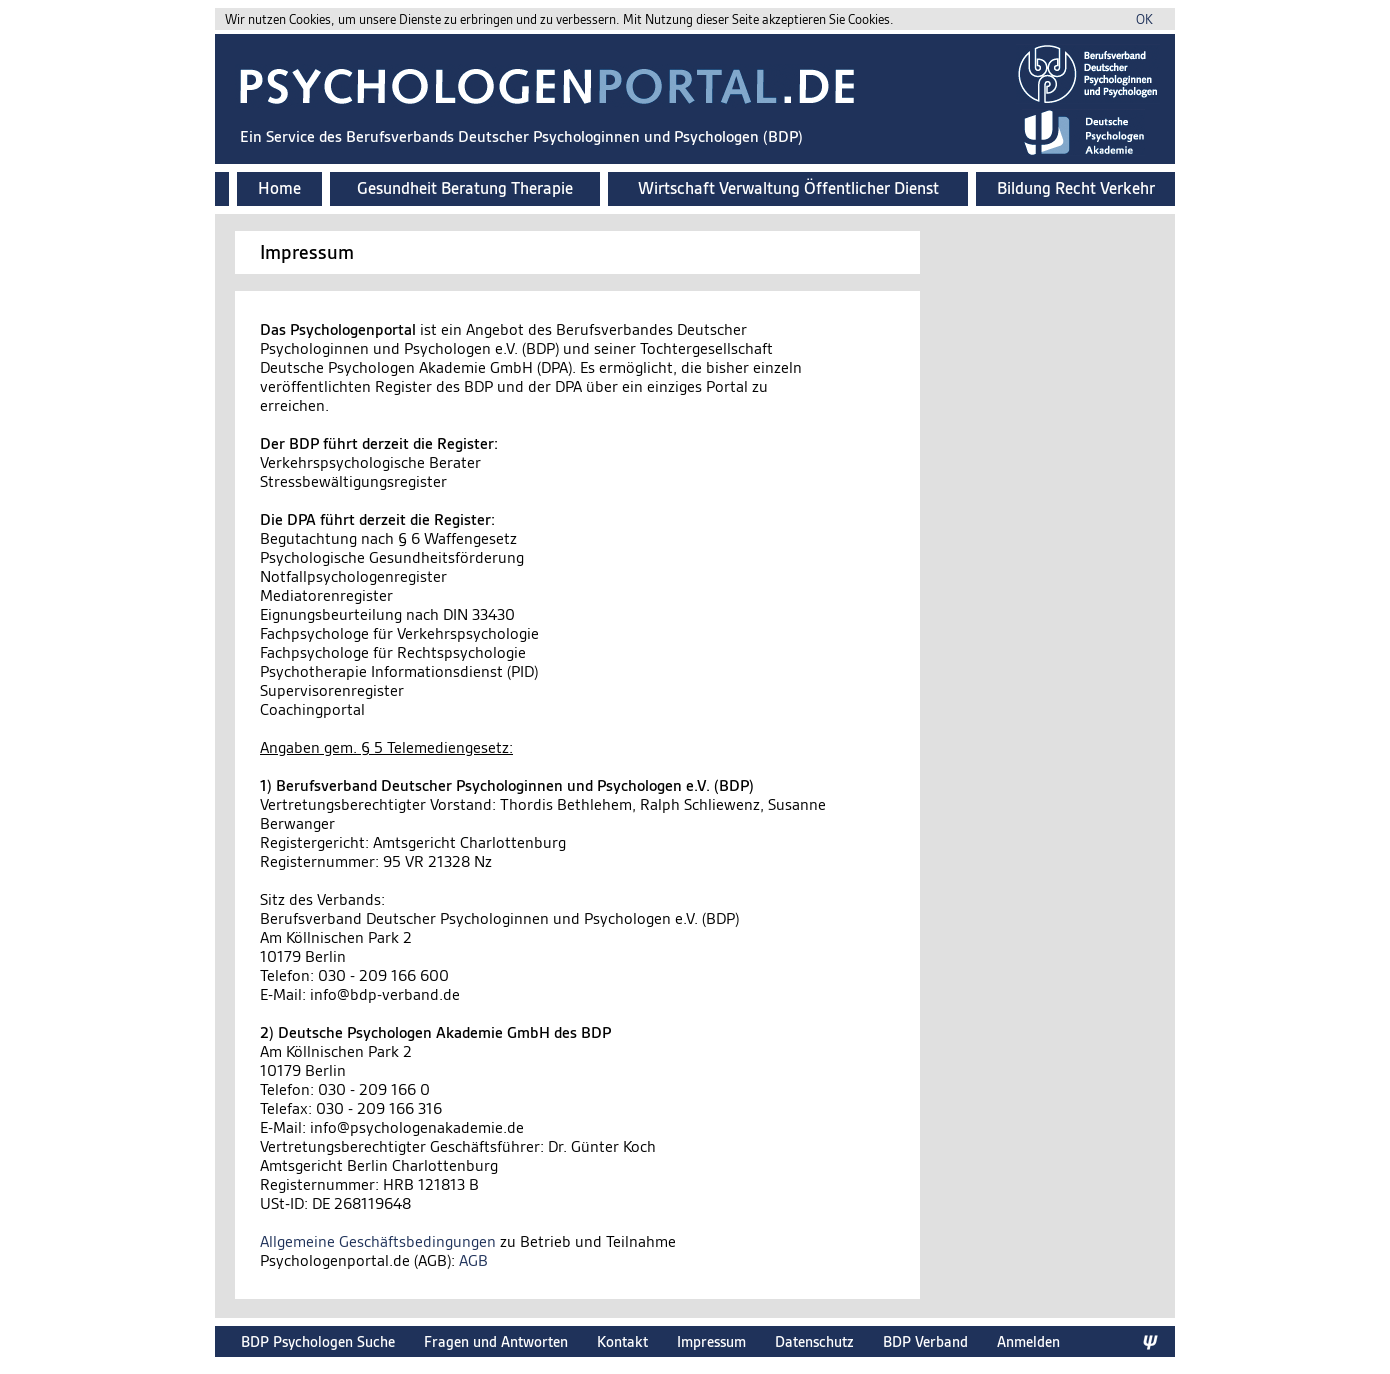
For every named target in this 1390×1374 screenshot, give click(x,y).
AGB (473, 1260)
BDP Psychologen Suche (318, 1341)
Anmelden (1028, 1341)
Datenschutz (814, 1341)
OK (1144, 19)
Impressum (711, 1341)
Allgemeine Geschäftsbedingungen (378, 1241)
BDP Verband (925, 1341)
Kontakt (622, 1341)
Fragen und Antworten (496, 1341)
